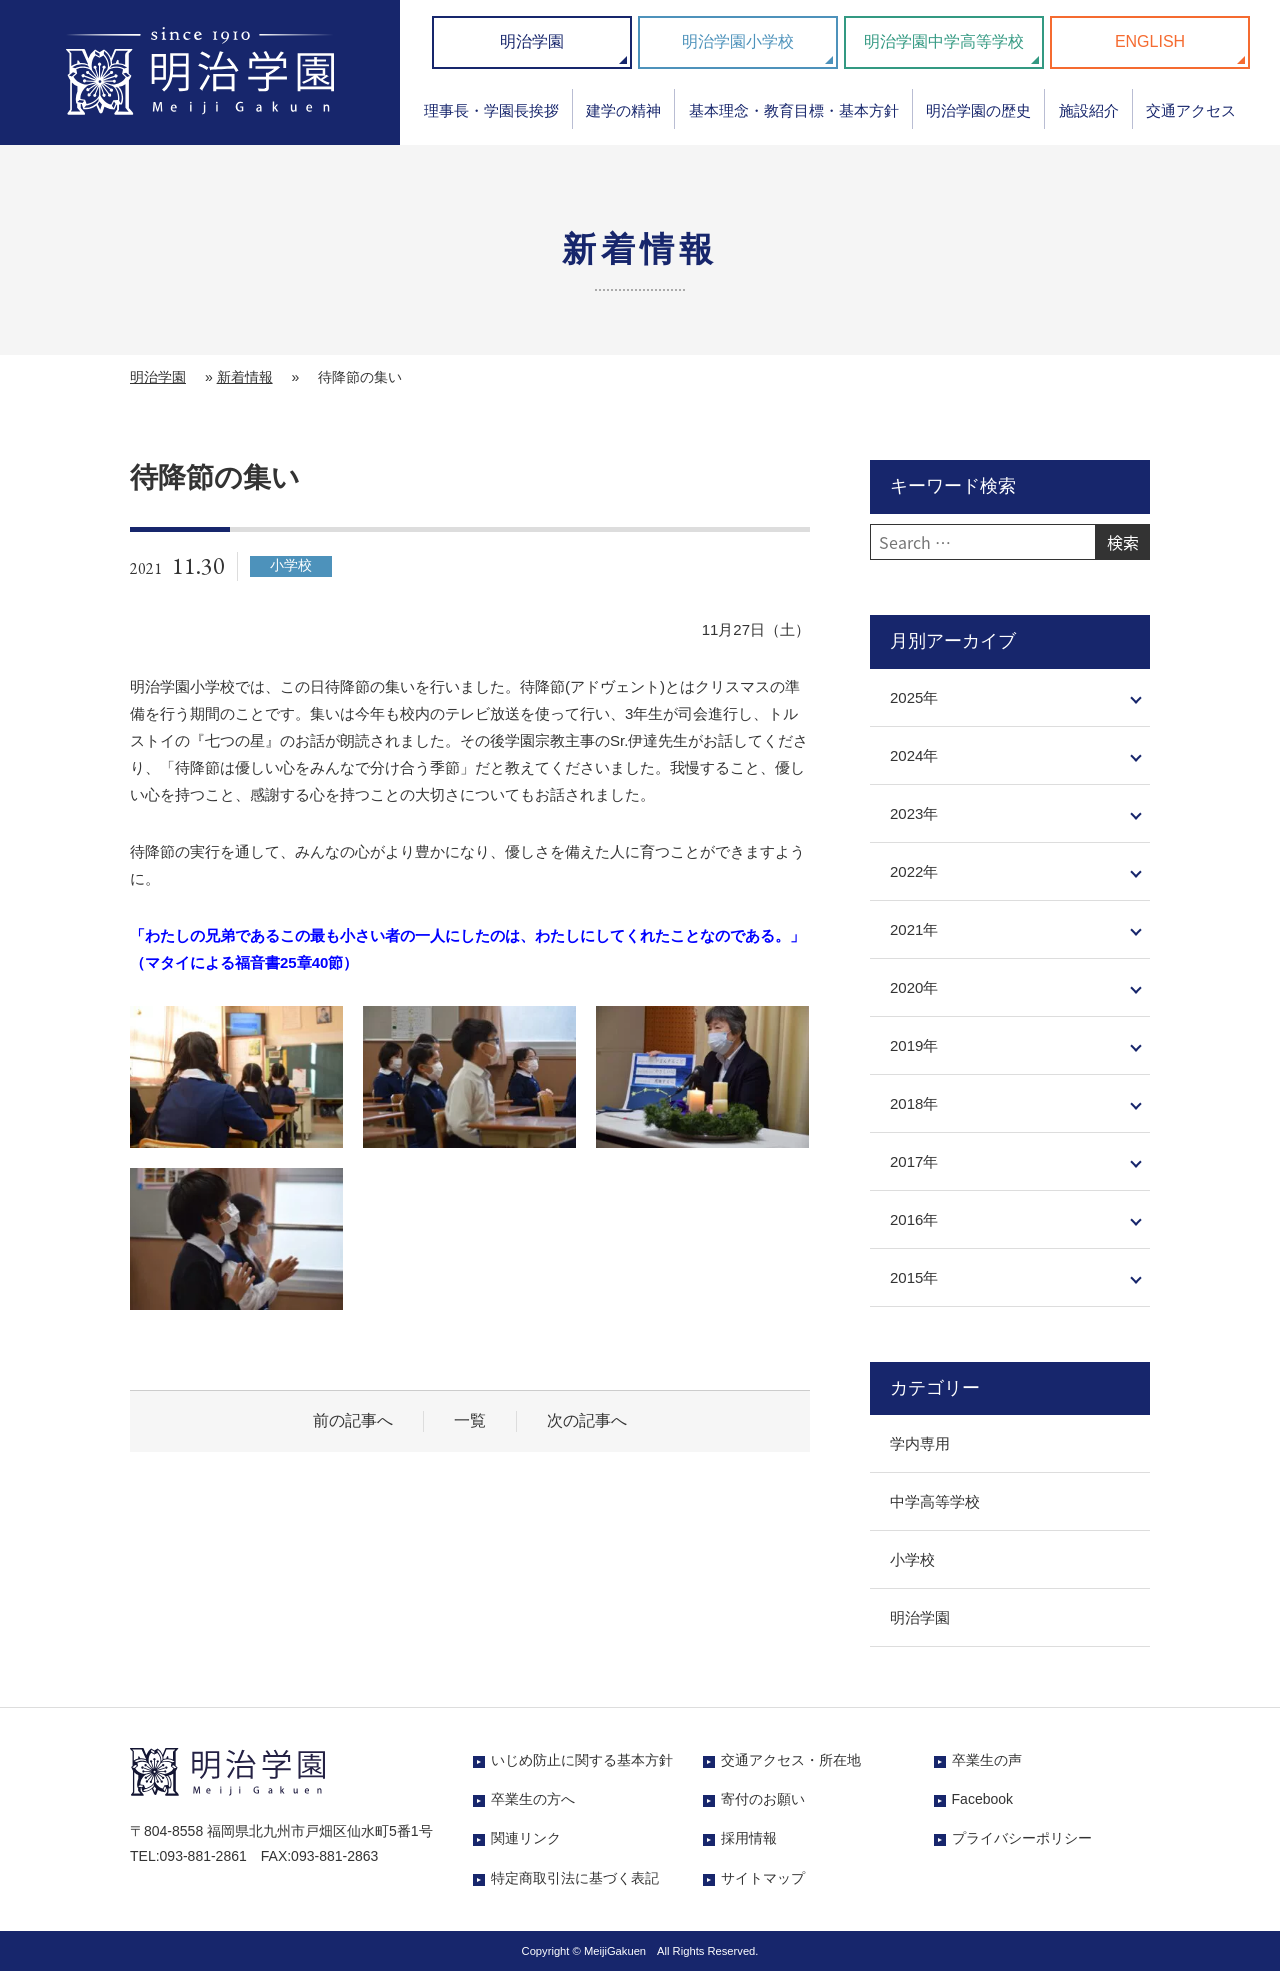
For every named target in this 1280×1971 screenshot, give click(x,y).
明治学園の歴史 (978, 110)
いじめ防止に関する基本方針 (582, 1760)
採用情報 (749, 1838)
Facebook (982, 1799)
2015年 (914, 1277)
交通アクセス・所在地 (791, 1760)
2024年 (914, 755)
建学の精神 (623, 110)
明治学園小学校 (738, 41)
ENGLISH (1150, 41)
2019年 (914, 1045)
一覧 (470, 1420)
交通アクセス (1191, 110)
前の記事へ (353, 1420)
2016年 (914, 1219)
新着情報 (245, 377)
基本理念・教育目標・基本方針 (794, 110)
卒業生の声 (987, 1760)
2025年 (914, 697)
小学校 (912, 1559)
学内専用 (920, 1443)
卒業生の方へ (533, 1799)
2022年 (914, 871)
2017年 (914, 1161)
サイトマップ (763, 1878)
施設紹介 (1089, 110)
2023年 (914, 813)
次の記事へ (587, 1420)
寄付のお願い (763, 1799)
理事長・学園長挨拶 (491, 110)
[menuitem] (491, 117)
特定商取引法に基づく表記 (575, 1878)
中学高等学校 (935, 1501)
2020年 (914, 987)
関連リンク (526, 1838)
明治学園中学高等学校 (944, 41)
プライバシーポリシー (1022, 1838)
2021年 (914, 929)
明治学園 (532, 41)
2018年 (914, 1103)
